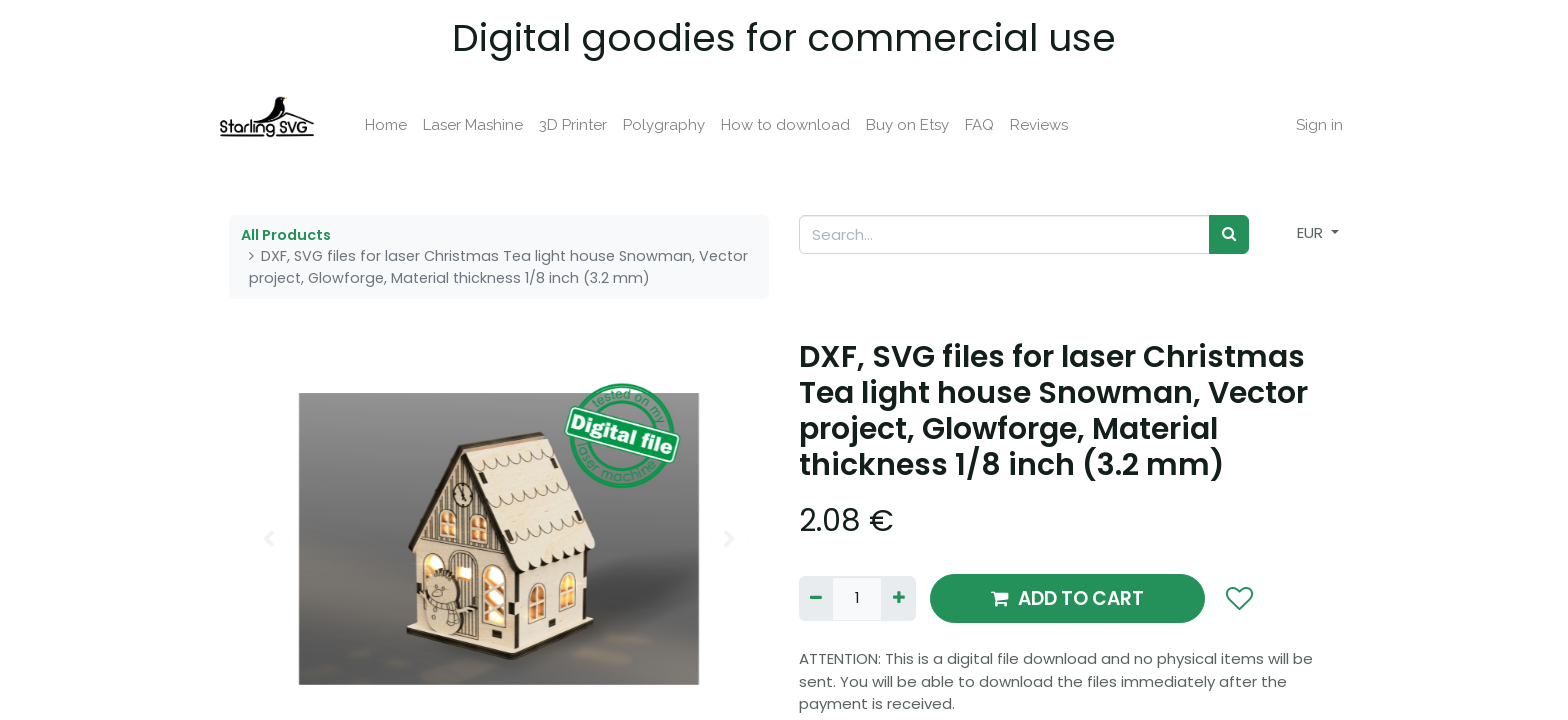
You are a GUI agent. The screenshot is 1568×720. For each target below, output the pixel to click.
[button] (1238, 599)
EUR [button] (1312, 232)
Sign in (1307, 125)
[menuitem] (398, 125)
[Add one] (898, 598)
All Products (286, 235)
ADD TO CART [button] (1067, 598)
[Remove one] (816, 598)
